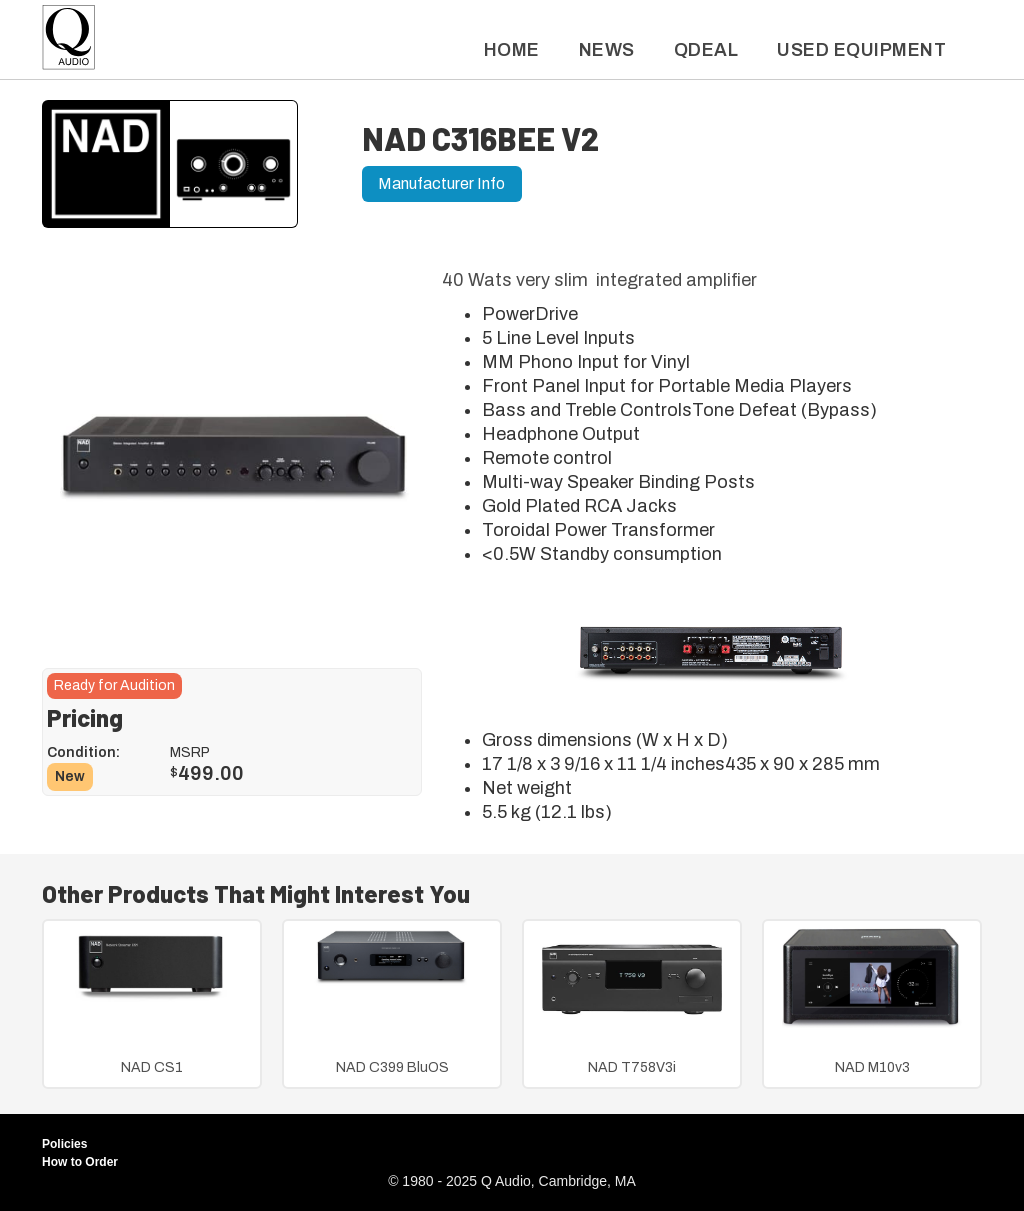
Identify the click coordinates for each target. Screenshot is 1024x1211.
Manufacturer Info (441, 183)
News (607, 50)
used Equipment (861, 50)
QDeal (706, 50)
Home (512, 50)
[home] (69, 42)
